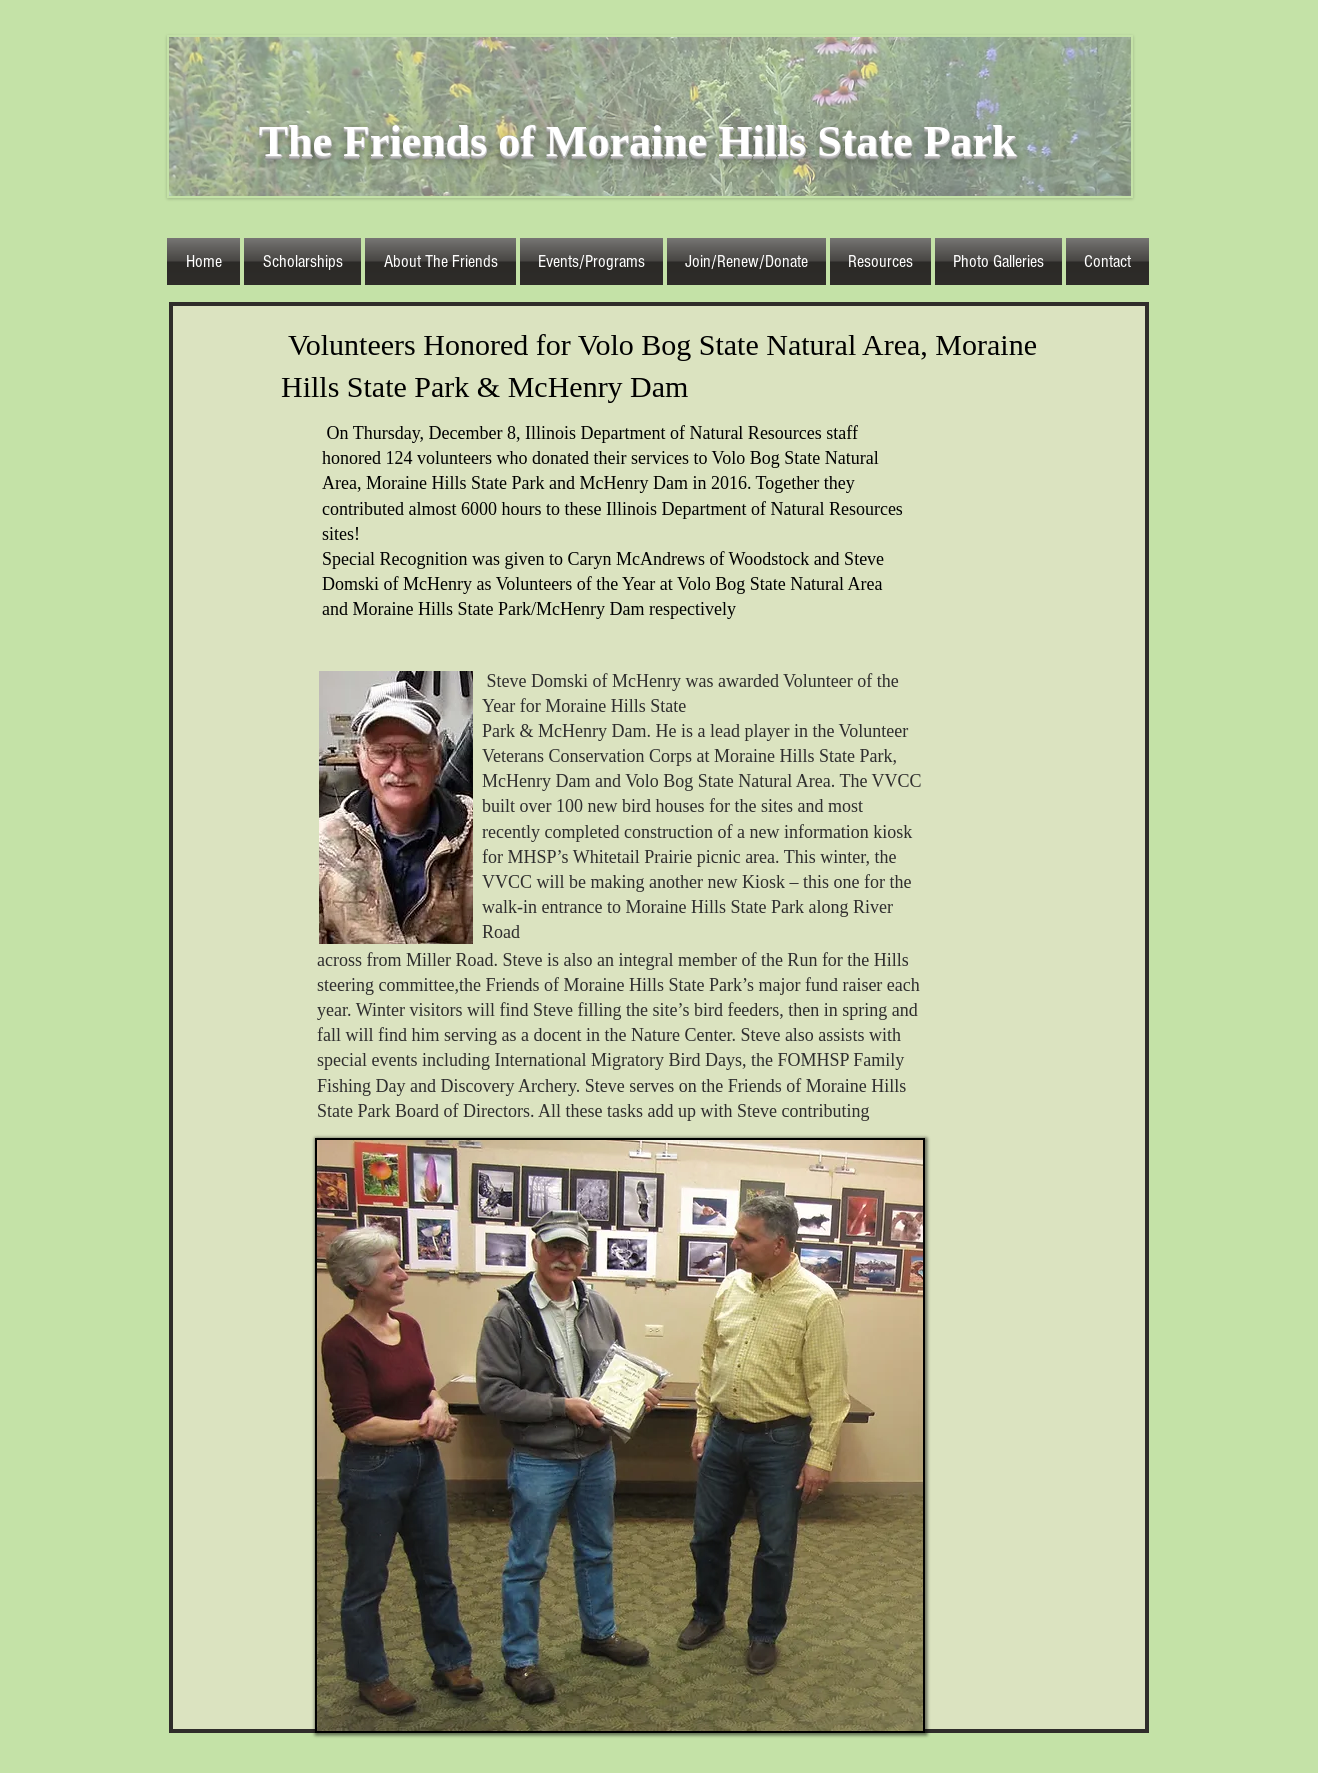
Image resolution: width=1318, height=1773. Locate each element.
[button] (440, 261)
